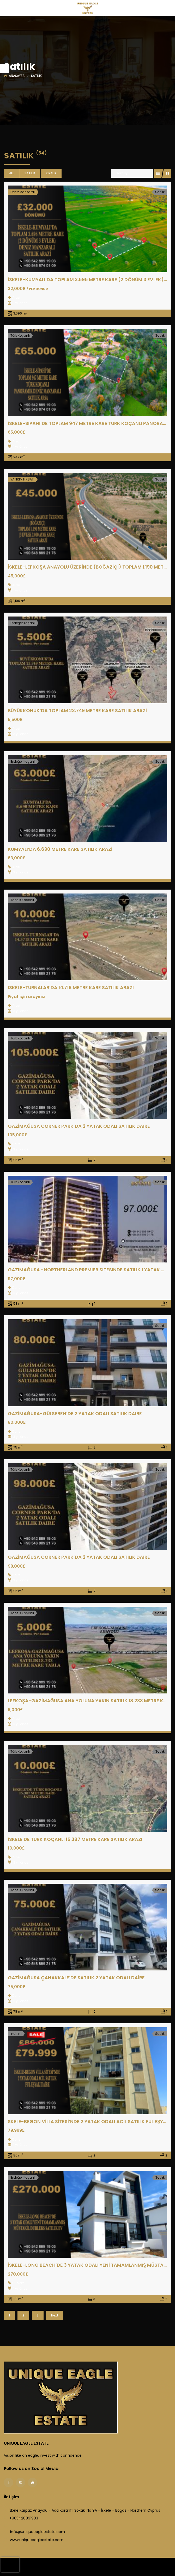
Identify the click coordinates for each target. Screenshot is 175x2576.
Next (54, 2315)
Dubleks (18, 2283)
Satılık (30, 173)
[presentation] (10, 2564)
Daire (16, 1144)
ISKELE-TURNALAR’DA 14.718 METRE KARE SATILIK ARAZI (71, 987)
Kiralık (51, 173)
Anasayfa (17, 75)
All (11, 173)
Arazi (16, 297)
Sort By (122, 173)
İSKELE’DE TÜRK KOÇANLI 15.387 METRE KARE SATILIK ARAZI (75, 1839)
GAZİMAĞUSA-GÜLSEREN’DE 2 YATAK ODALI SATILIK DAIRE (75, 1413)
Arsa (16, 441)
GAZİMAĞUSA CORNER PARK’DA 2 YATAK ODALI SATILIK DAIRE (79, 1126)
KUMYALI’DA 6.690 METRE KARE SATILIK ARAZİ (60, 849)
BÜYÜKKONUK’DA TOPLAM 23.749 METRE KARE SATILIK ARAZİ (77, 710)
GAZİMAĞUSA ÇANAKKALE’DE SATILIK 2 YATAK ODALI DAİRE (76, 1977)
